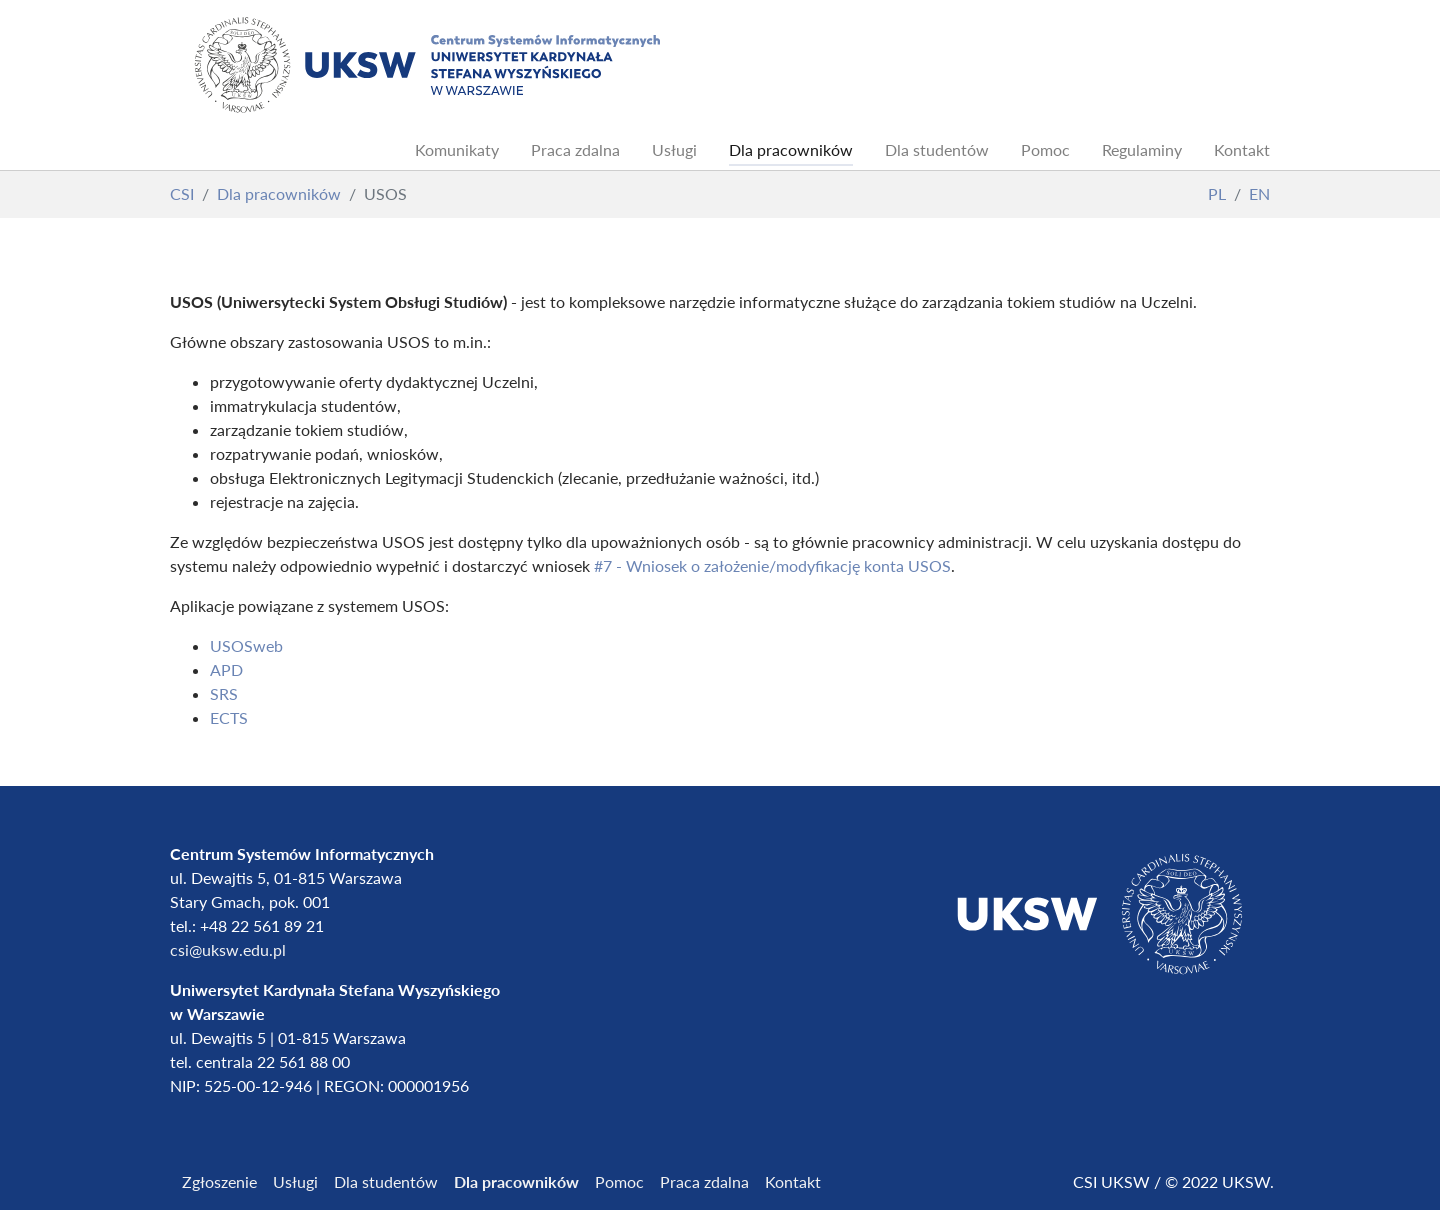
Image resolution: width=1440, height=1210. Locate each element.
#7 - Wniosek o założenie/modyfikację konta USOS (772, 565)
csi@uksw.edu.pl (228, 949)
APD (226, 669)
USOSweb (246, 645)
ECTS (229, 717)
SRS (224, 693)
